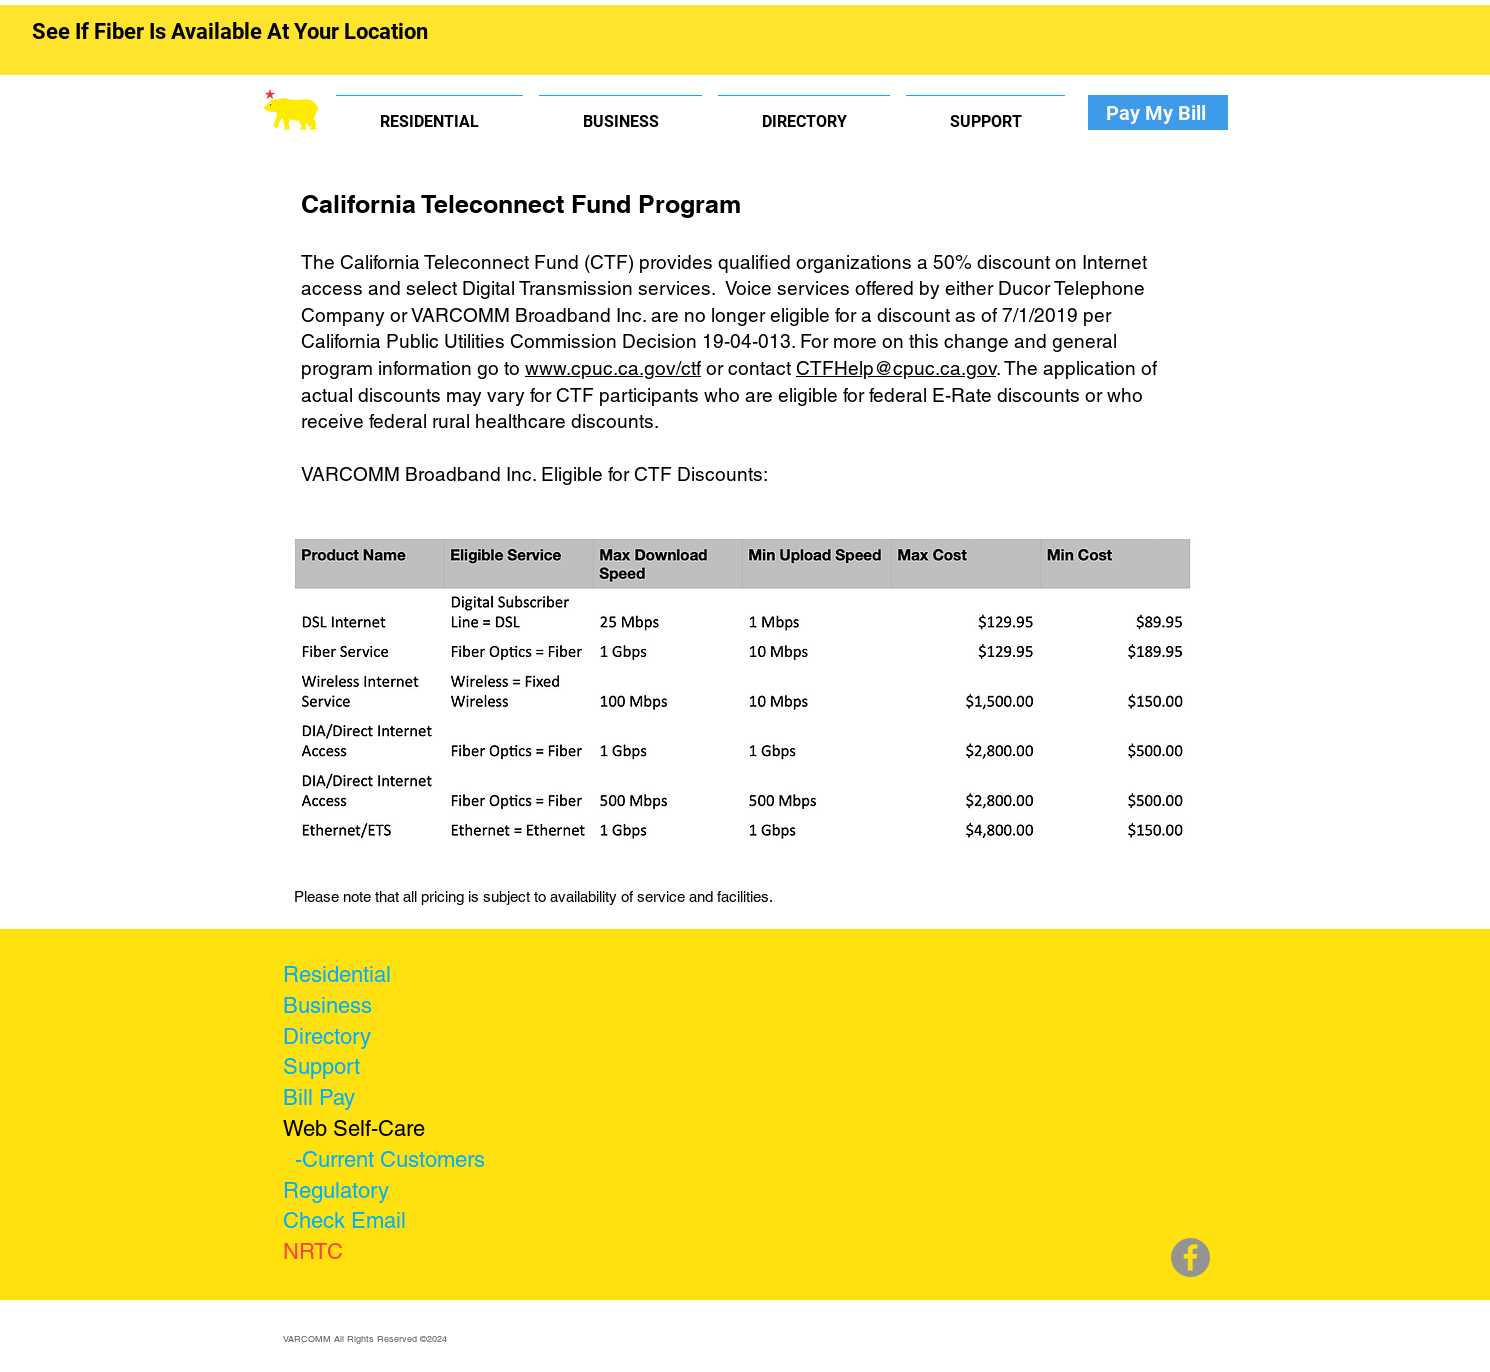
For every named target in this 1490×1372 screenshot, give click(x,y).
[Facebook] (1190, 1257)
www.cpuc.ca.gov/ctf (613, 368)
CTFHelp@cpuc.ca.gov (896, 368)
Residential (337, 974)
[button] (429, 112)
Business (327, 1005)
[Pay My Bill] (1158, 112)
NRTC (313, 1251)
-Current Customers (390, 1159)
